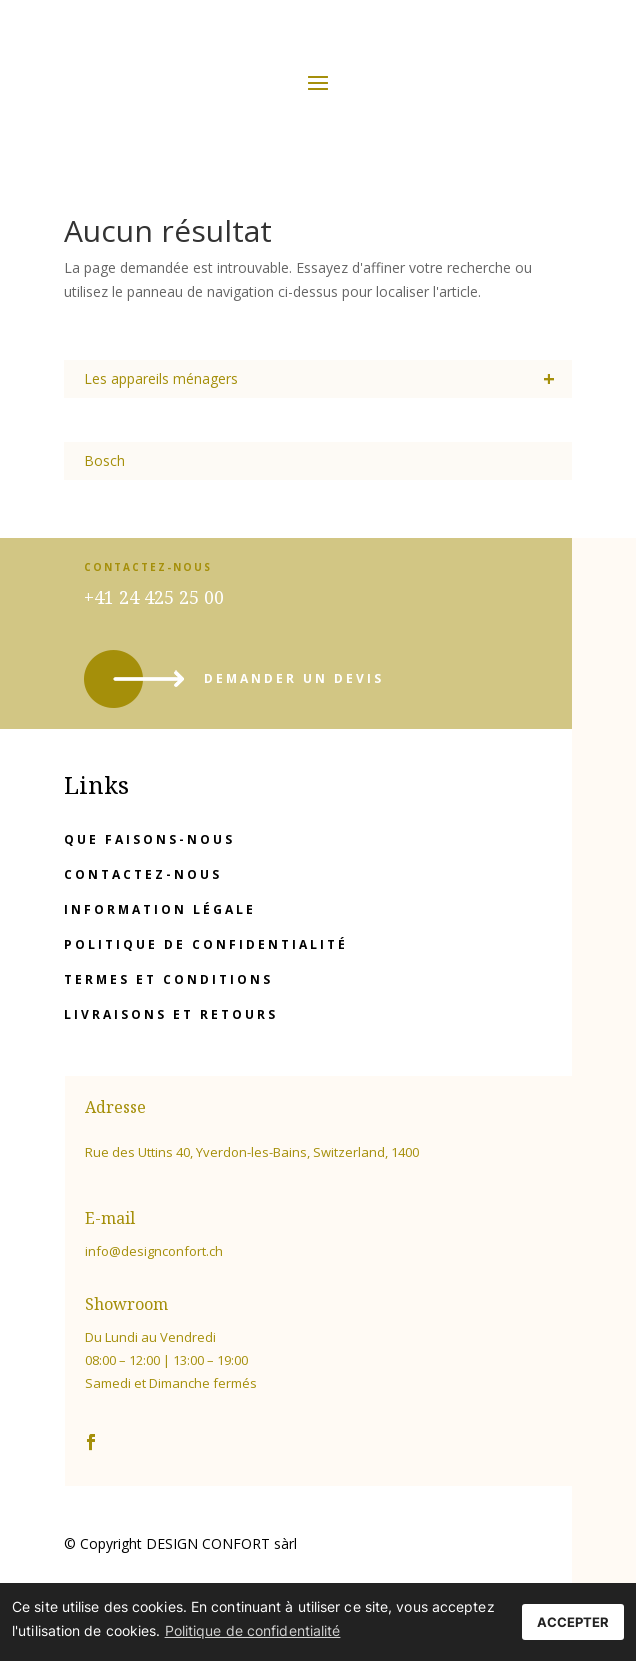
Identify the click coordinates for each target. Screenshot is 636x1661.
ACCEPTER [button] (573, 1622)
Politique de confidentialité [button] (253, 1630)
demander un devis (294, 678)
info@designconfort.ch (154, 1251)
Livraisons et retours (171, 1014)
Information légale (160, 909)
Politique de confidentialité (206, 944)
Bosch (104, 460)
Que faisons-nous (149, 839)
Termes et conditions (168, 979)
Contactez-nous (143, 874)
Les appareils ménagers (328, 379)
